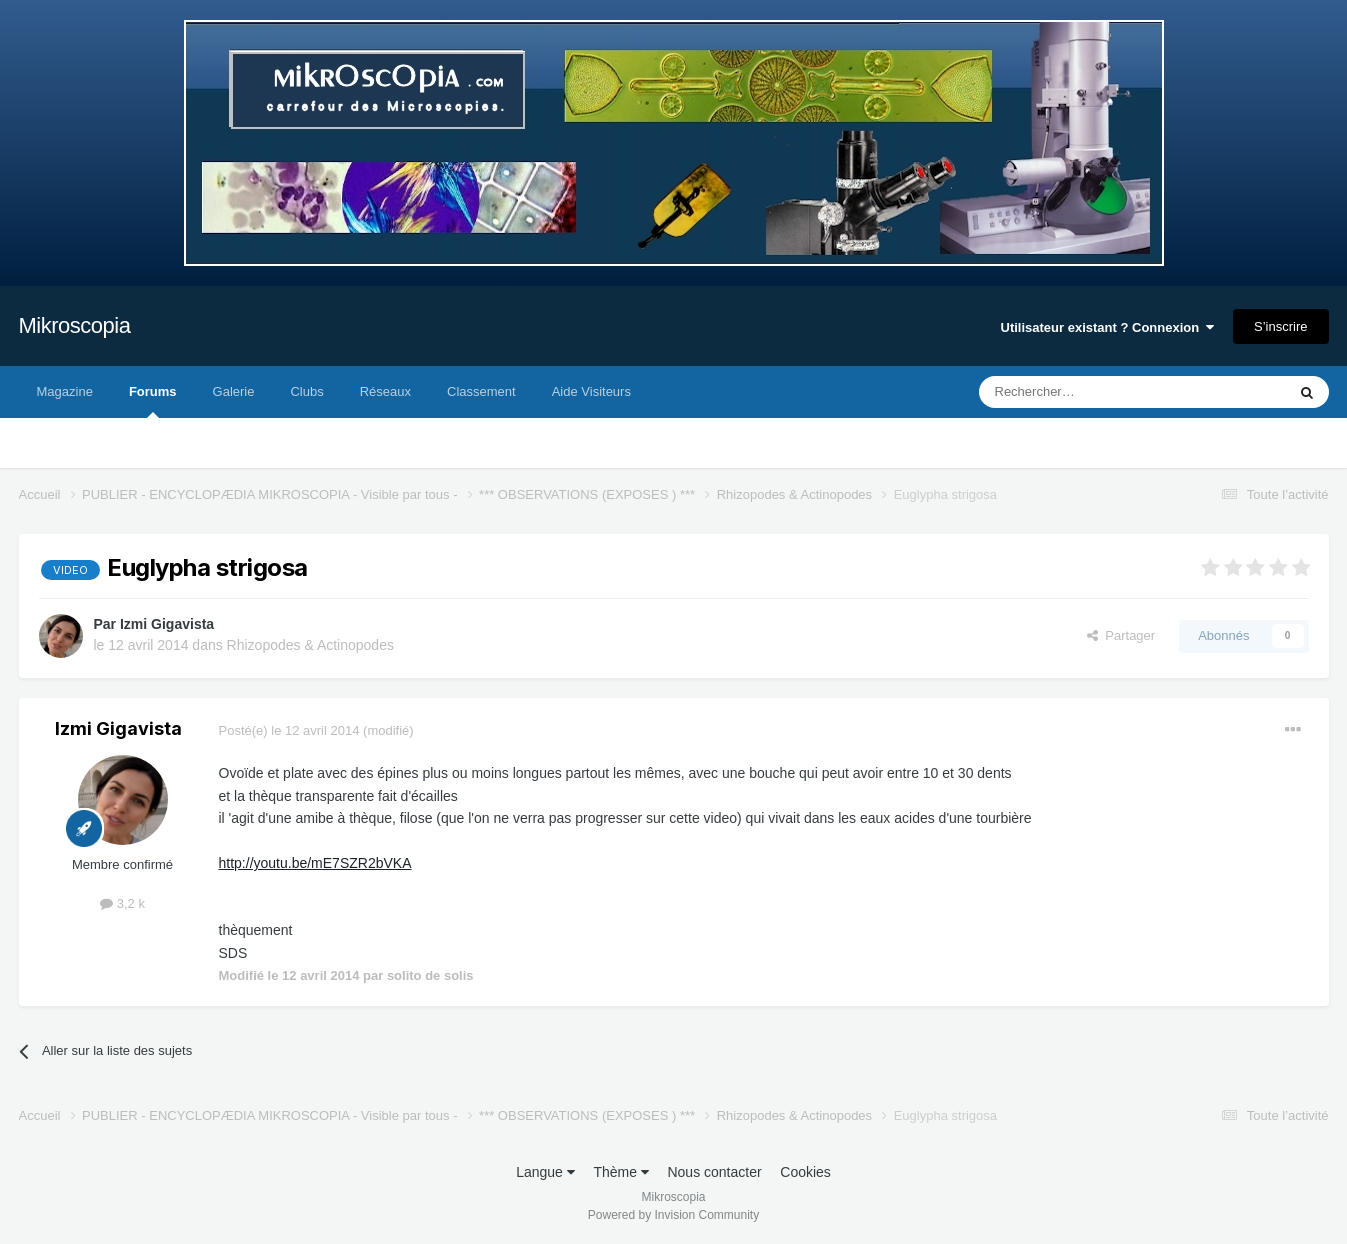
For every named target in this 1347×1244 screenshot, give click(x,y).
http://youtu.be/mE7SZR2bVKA (315, 863)
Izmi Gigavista (167, 624)
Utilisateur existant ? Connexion (1108, 327)
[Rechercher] (1090, 392)
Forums (153, 401)
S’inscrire (1280, 326)
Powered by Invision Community (673, 1215)
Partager (1121, 635)
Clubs (306, 391)
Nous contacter (714, 1172)
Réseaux (385, 391)
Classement (481, 391)
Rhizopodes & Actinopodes (310, 645)
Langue (545, 1172)
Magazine (65, 391)
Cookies (805, 1172)
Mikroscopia (75, 325)
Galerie (234, 391)
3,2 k (122, 903)
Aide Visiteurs (591, 391)
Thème (620, 1172)
